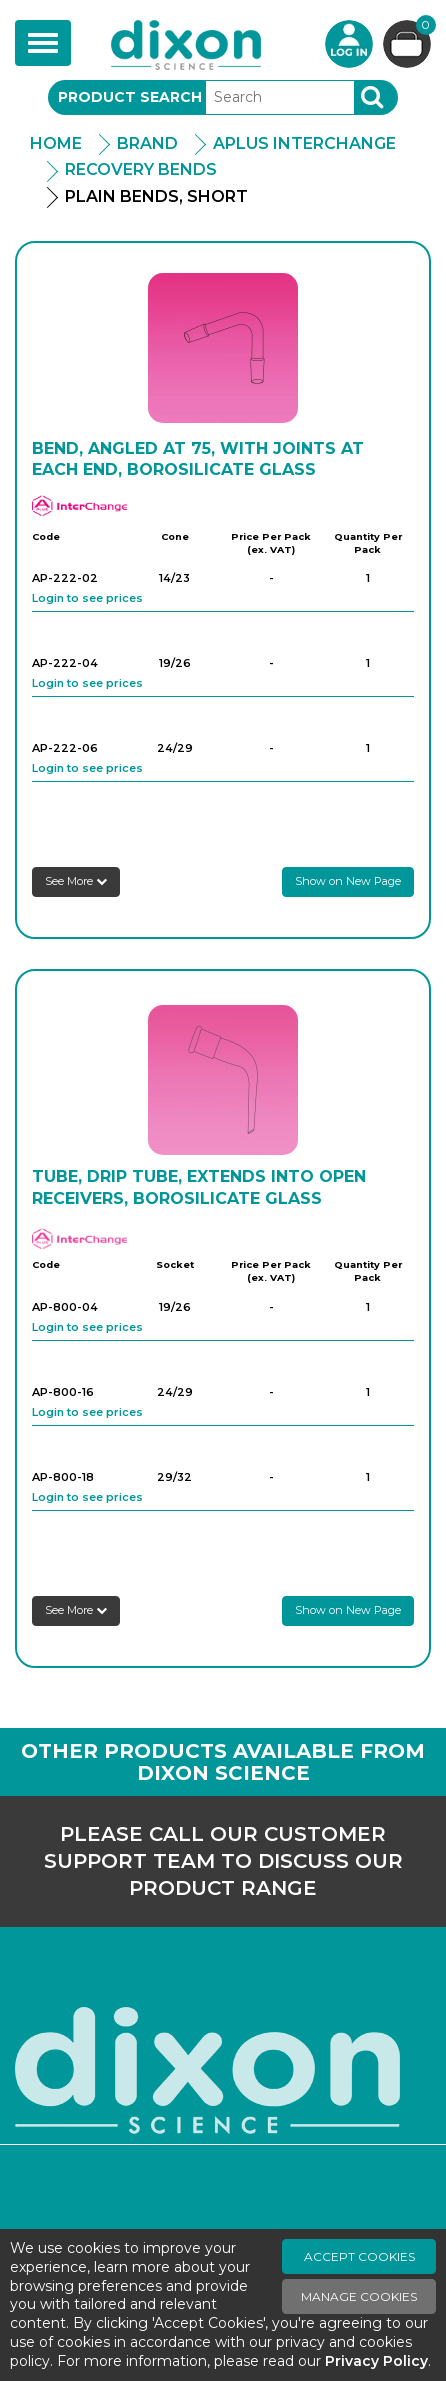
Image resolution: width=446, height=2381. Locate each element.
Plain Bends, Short (156, 196)
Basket (423, 27)
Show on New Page (348, 881)
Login (349, 44)
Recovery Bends (141, 169)
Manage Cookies (359, 2296)
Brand (147, 143)
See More (76, 881)
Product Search (130, 97)
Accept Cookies (359, 2256)
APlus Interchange (304, 143)
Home (56, 143)
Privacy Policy (376, 2361)
